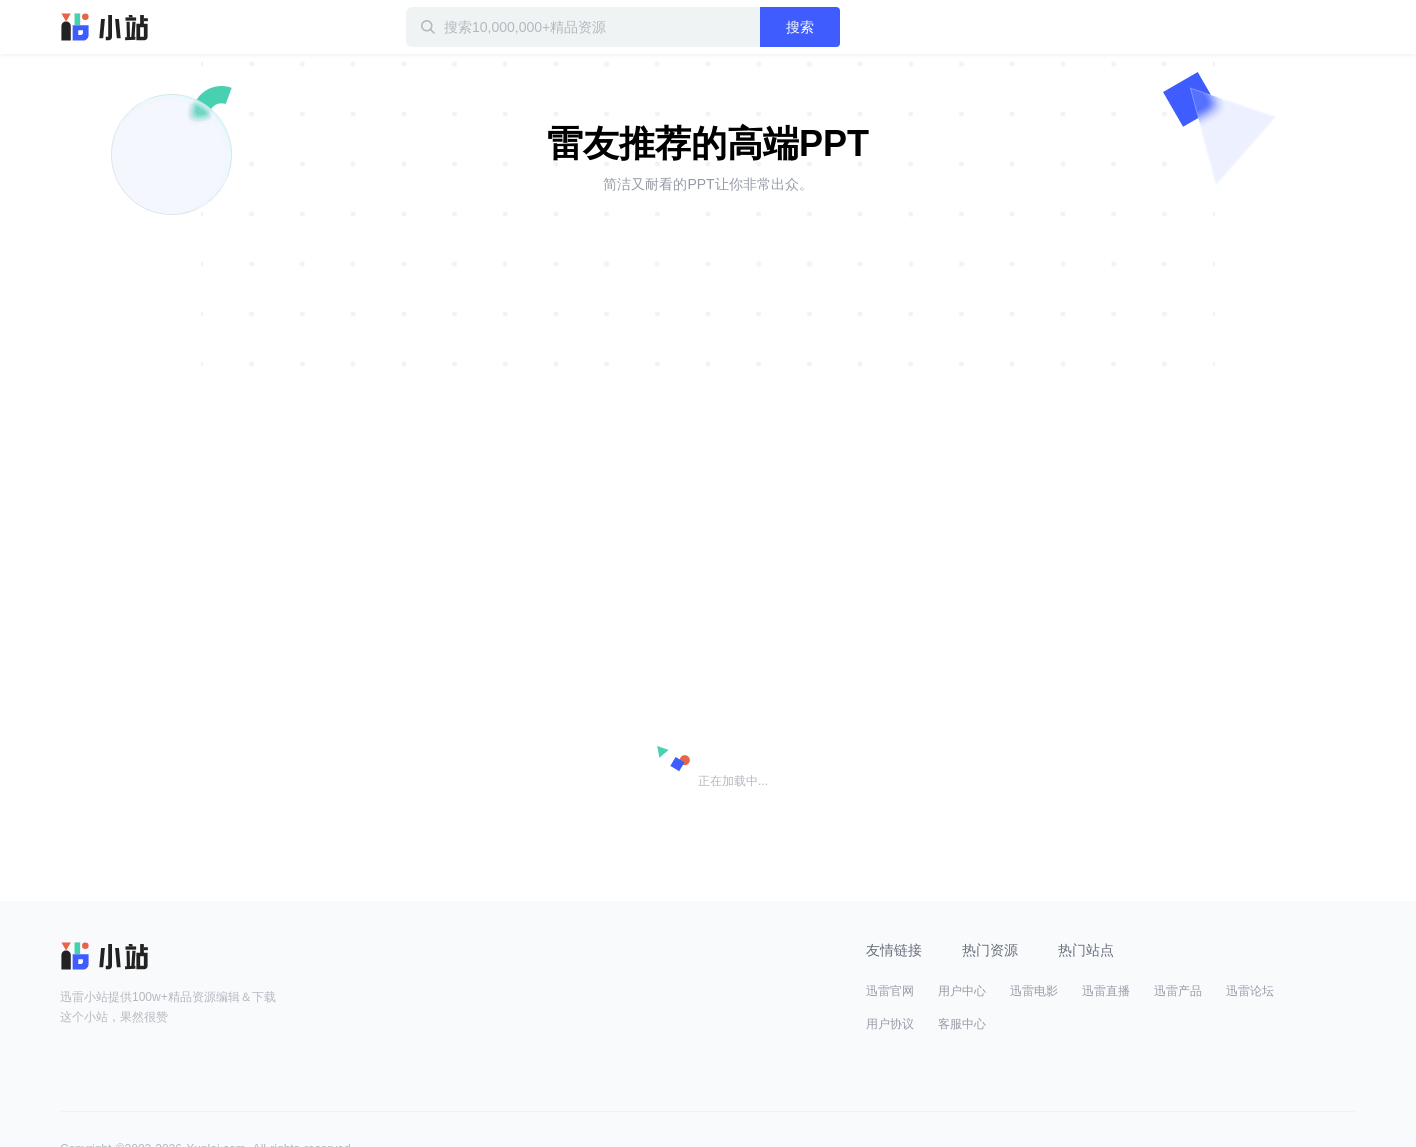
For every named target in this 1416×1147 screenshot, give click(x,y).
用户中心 (962, 991)
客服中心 (962, 1024)
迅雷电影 (1034, 991)
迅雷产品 (1178, 991)
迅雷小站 (105, 27)
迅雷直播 (1106, 991)
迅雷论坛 (1250, 991)
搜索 (800, 27)
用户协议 (890, 1024)
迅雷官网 (890, 991)
